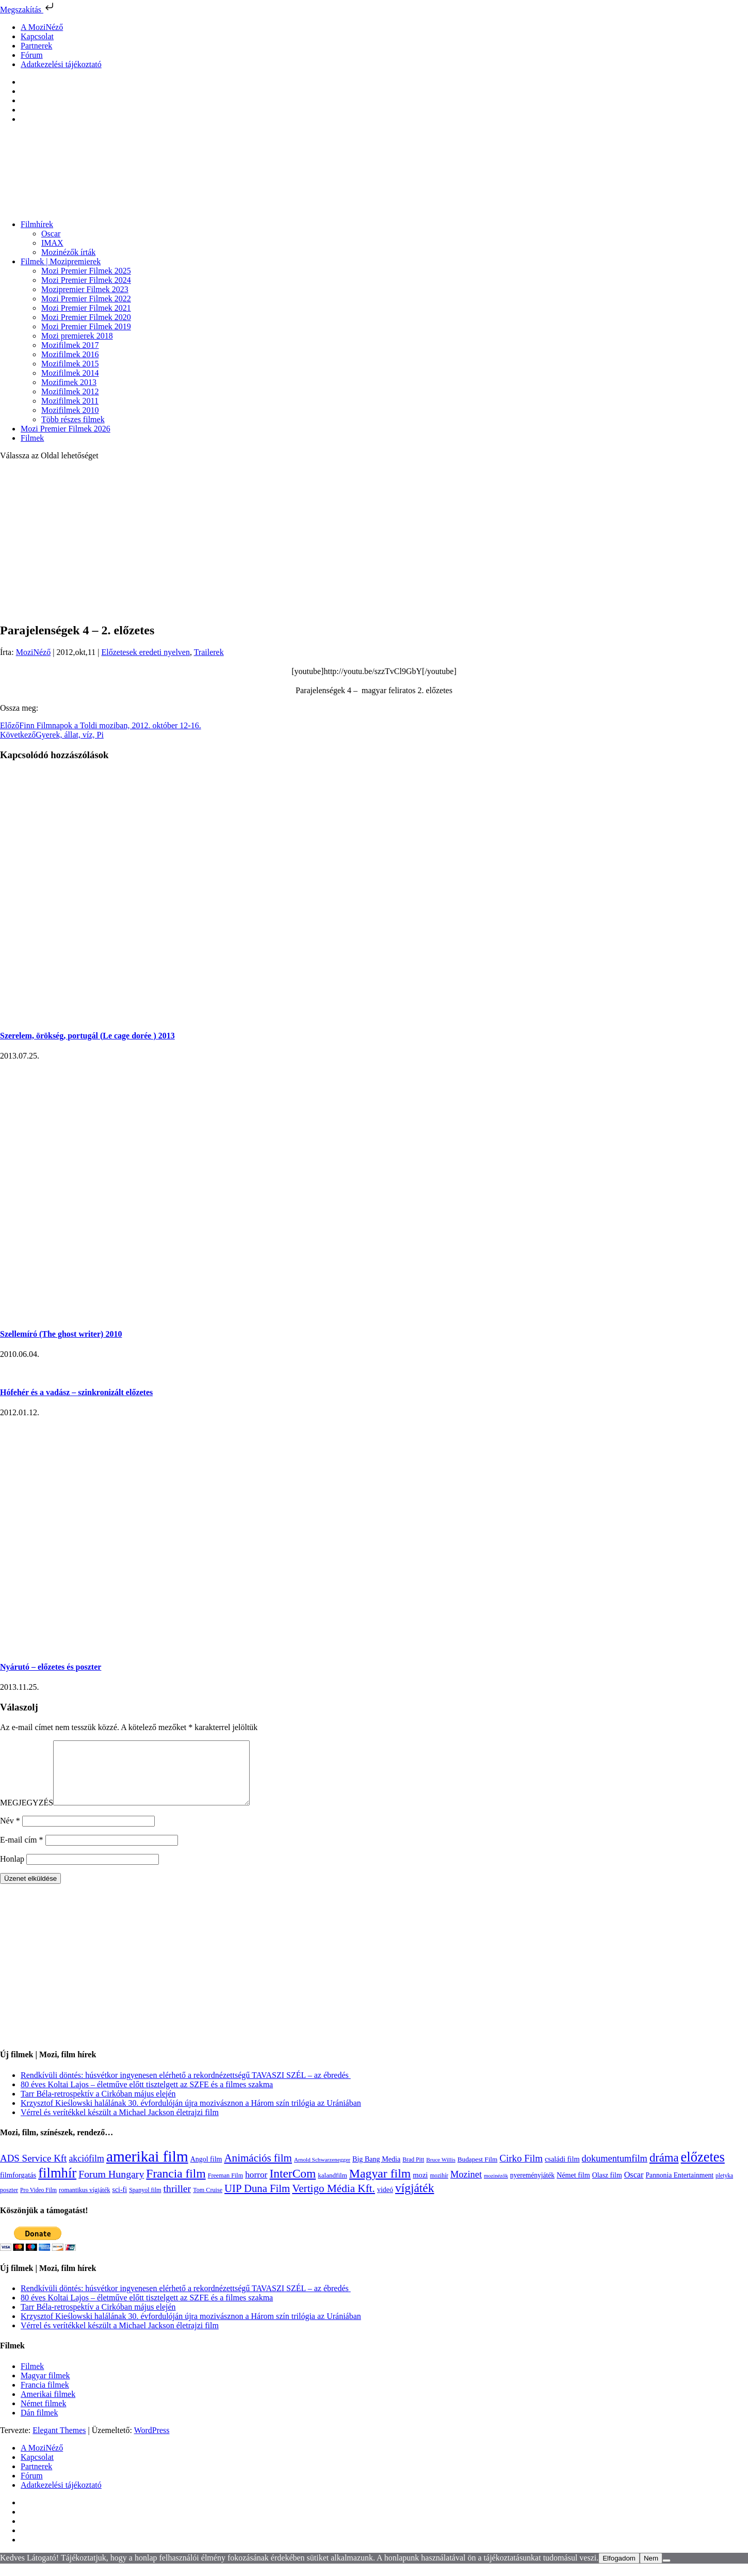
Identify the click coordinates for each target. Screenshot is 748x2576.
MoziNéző (33, 652)
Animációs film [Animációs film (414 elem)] (258, 2170)
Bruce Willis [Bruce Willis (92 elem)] (441, 2172)
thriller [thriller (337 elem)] (177, 2200)
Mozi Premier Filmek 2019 (86, 326)
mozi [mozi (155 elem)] (420, 2187)
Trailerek (209, 652)
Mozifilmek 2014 (70, 373)
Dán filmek (39, 2425)
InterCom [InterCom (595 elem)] (292, 2186)
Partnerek (36, 45)
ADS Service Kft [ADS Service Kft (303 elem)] (33, 2170)
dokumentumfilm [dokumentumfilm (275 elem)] (614, 2171)
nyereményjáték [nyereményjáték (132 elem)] (532, 2187)
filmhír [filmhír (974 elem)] (57, 2185)
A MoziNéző (42, 27)
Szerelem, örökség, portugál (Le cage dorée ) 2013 (87, 1035)
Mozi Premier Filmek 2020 (86, 317)
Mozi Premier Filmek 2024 (86, 280)
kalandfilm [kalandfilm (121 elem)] (332, 2187)
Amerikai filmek (48, 2406)
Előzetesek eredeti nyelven (145, 652)
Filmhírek (37, 224)
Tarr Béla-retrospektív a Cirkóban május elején (98, 2106)
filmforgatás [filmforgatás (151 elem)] (18, 2187)
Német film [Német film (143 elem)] (573, 2187)
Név (10, 1833)
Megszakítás (28, 9)
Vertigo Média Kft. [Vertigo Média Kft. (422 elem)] (333, 2201)
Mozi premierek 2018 (77, 335)
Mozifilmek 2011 (70, 400)
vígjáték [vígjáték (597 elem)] (414, 2200)
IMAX (52, 242)
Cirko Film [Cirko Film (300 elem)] (521, 2170)
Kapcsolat (37, 36)
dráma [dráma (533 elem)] (664, 2170)
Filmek (32, 438)
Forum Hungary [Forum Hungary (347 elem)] (111, 2186)
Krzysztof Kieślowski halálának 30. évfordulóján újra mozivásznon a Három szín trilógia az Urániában (191, 2115)
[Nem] (666, 2572)
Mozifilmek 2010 (70, 410)
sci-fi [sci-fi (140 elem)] (119, 2202)
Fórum (32, 55)
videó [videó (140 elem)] (385, 2202)
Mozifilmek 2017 (70, 345)
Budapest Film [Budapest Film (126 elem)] (477, 2171)
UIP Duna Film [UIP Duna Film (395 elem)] (257, 2200)
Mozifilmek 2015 (70, 363)
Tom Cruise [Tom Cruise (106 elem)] (207, 2202)
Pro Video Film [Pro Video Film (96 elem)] (38, 2202)
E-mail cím (21, 1852)
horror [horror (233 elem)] (256, 2187)
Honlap (12, 1871)
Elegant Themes (59, 2442)
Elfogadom (619, 2570)
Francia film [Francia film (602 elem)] (175, 2186)
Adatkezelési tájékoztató (61, 64)
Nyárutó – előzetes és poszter (50, 1666)
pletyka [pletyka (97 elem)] (724, 2188)
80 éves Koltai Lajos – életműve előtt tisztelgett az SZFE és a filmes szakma (147, 2096)
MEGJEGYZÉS (26, 1815)
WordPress (152, 2442)
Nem (651, 2570)
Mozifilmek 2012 (70, 391)
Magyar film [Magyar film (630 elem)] (380, 2186)
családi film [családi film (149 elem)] (562, 2171)
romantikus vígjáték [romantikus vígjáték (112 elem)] (84, 2202)
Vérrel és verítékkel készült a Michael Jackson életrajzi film (120, 2124)
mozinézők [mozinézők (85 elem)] (496, 2188)
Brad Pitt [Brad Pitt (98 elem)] (413, 2172)
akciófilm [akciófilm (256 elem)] (86, 2171)
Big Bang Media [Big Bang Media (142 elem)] (376, 2171)
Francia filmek (45, 2397)
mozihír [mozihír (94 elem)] (439, 2188)
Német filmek (43, 2415)
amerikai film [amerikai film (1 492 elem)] (147, 2169)
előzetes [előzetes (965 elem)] (703, 2169)
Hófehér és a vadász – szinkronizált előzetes (76, 1392)
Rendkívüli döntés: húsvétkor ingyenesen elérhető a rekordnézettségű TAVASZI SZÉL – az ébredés (186, 2087)
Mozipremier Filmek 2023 (84, 289)
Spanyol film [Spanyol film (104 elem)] (145, 2202)
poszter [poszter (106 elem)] (9, 2202)
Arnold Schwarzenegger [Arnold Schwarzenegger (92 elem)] (322, 2172)
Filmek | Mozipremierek (61, 261)
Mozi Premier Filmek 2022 (86, 298)
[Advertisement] (374, 541)
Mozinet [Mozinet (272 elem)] (466, 2187)
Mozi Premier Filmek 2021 (86, 307)
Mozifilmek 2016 (70, 354)
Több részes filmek (73, 419)
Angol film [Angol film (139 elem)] (206, 2171)
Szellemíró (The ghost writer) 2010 (61, 1334)
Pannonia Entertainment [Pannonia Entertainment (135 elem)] (679, 2187)
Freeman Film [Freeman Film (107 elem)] (225, 2187)
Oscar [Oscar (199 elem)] (634, 2187)
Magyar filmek (45, 2387)
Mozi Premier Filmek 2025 (86, 270)
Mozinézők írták (68, 252)
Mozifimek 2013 (68, 382)
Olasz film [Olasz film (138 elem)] (607, 2187)
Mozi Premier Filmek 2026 (65, 428)
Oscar (50, 233)
